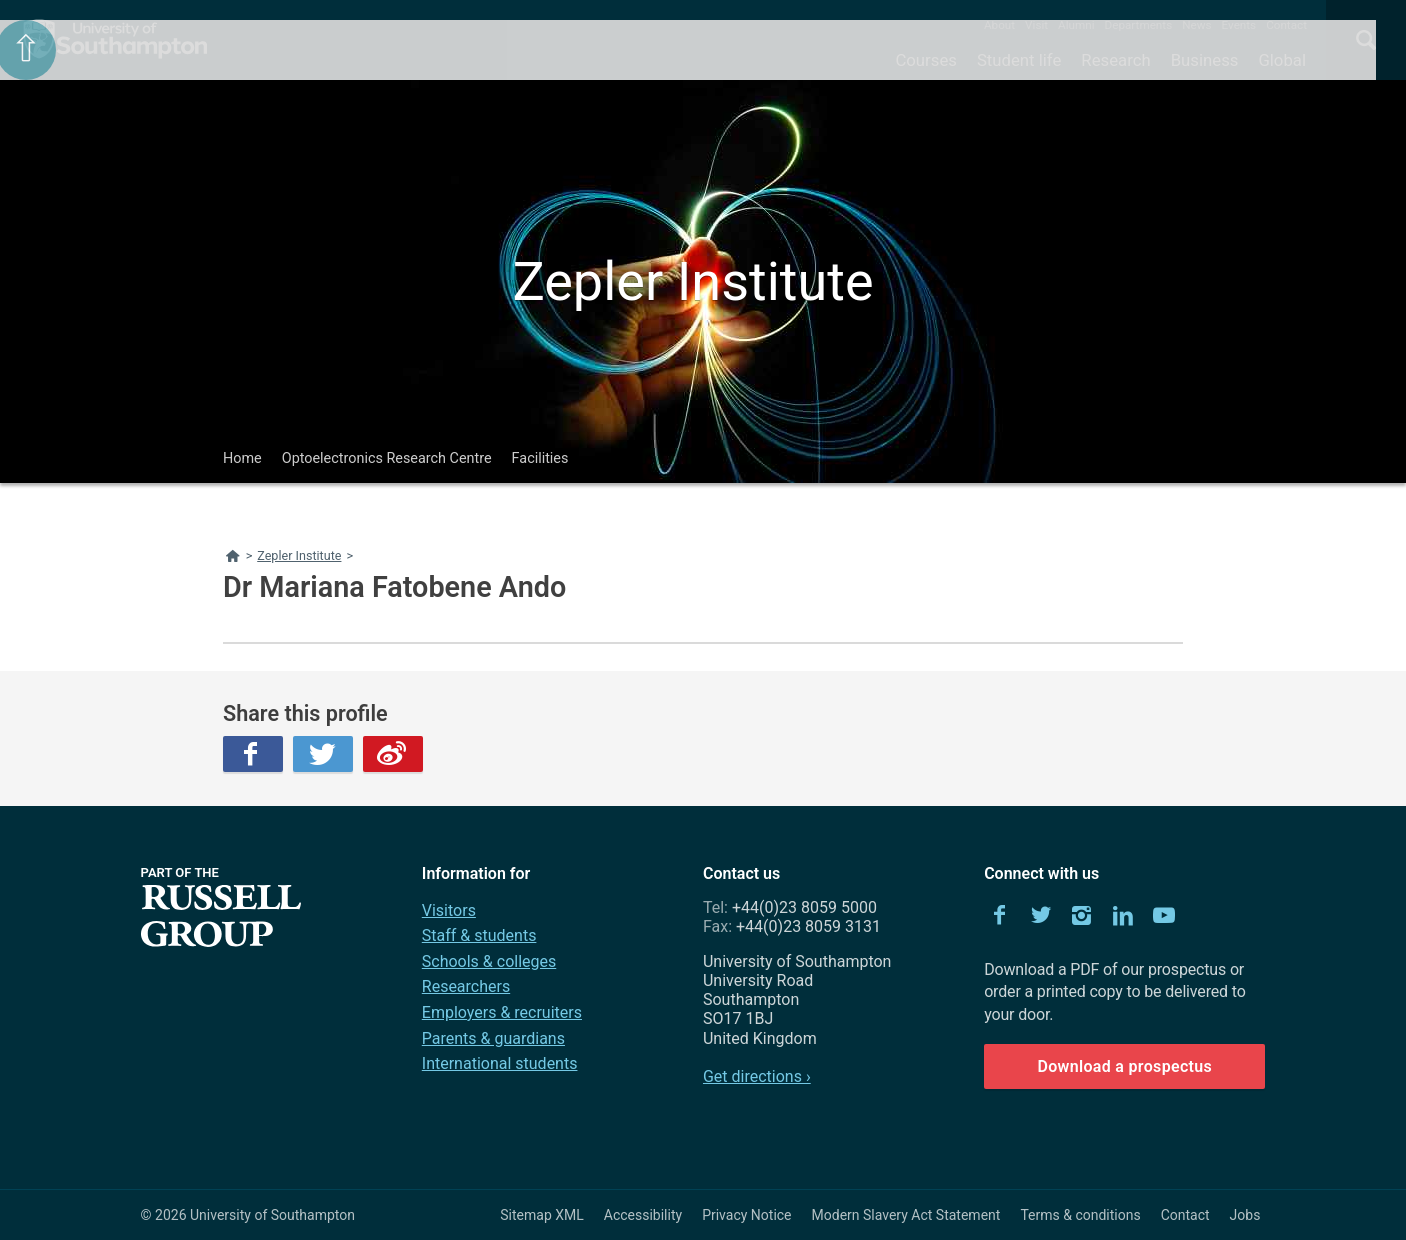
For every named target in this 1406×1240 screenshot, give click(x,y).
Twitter (323, 754)
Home (242, 458)
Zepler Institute (692, 281)
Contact (1286, 25)
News (1196, 25)
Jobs (1245, 1215)
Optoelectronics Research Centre (387, 458)
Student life (1019, 60)
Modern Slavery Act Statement (906, 1215)
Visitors (449, 910)
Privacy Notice (746, 1215)
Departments (1139, 25)
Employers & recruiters (502, 1012)
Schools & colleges (489, 961)
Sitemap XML (542, 1215)
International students (500, 1063)
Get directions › (757, 1076)
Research (1115, 60)
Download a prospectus (1124, 1066)
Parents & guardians (493, 1038)
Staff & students (479, 935)
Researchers (466, 986)
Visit (1036, 25)
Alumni (1076, 25)
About (999, 25)
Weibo (393, 754)
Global (1282, 60)
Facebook (253, 754)
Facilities (540, 458)
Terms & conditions (1080, 1215)
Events (1239, 25)
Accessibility (643, 1215)
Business (1205, 60)
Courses (925, 60)
